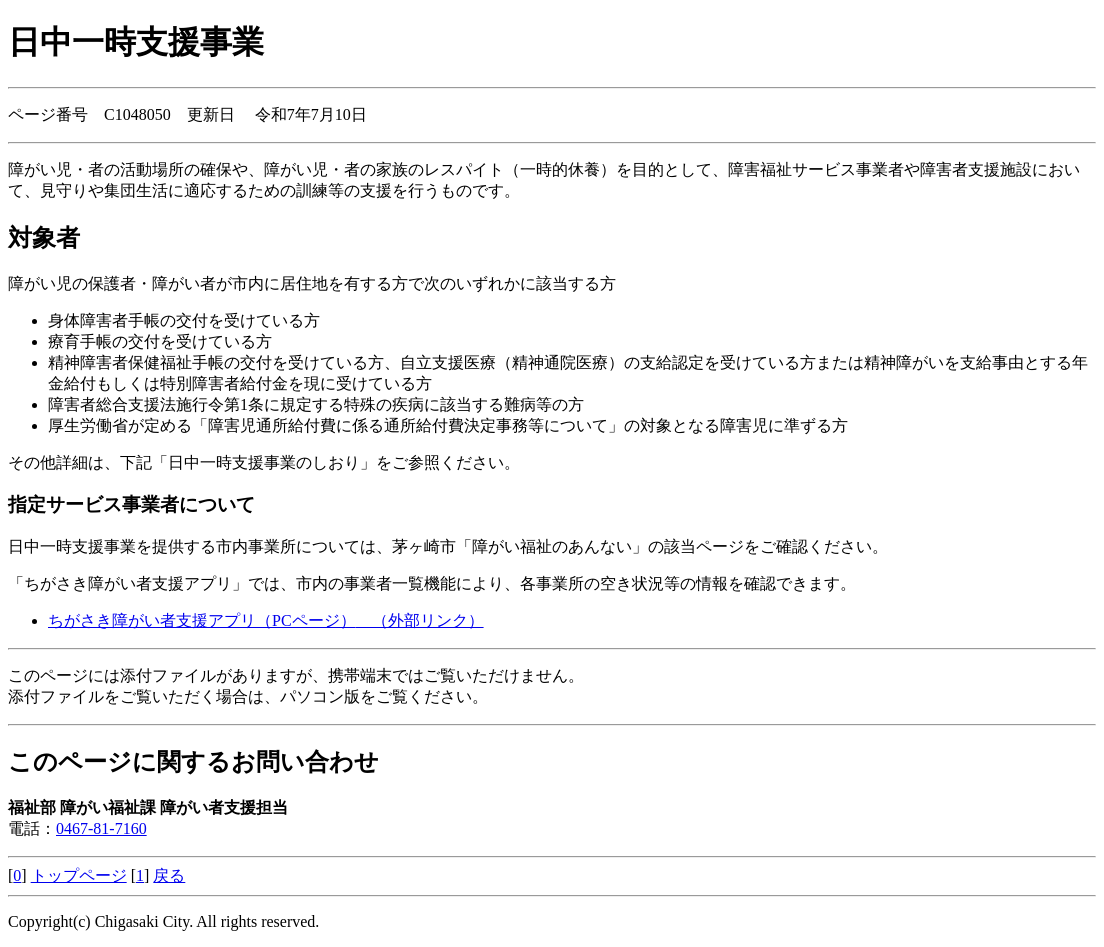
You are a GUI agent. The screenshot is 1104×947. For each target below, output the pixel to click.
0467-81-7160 (101, 828)
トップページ (79, 875)
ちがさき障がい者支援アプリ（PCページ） (266, 620)
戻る (169, 875)
